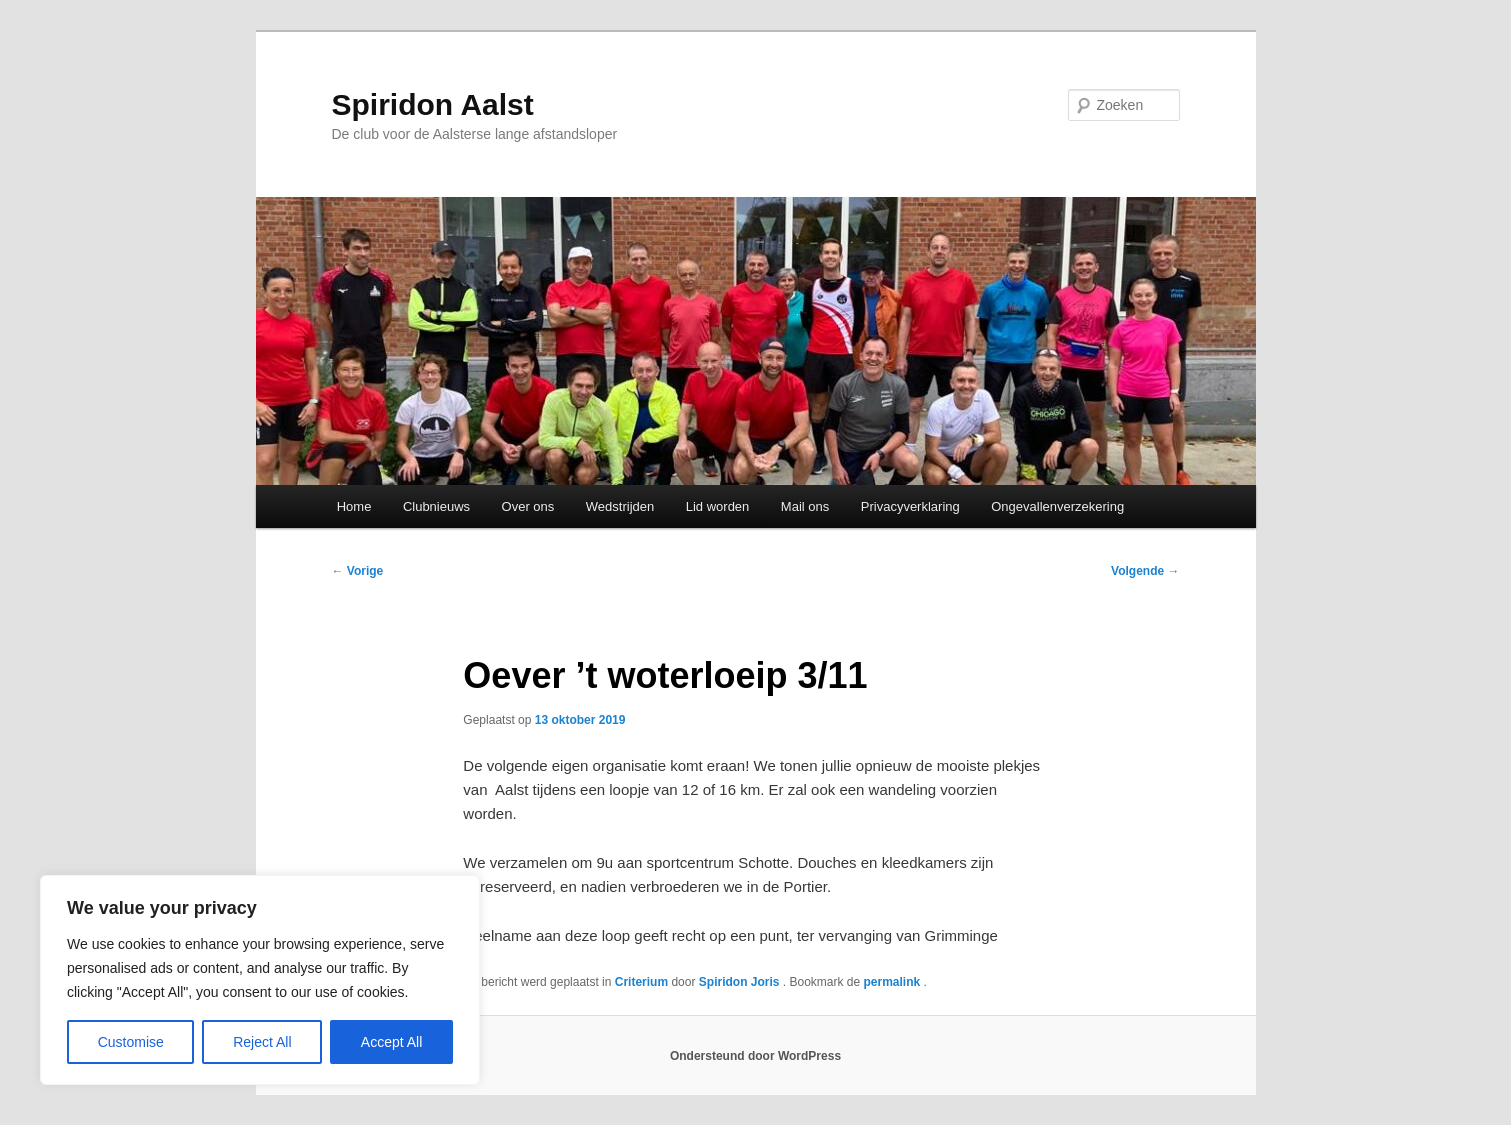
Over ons (528, 506)
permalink (894, 982)
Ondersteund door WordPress (755, 1056)
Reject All (262, 1042)
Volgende (1145, 571)
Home (354, 506)
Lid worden (718, 506)
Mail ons (805, 506)
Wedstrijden (620, 506)
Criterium (641, 982)
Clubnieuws (436, 506)
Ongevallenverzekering (1057, 506)
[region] (260, 980)
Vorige (358, 571)
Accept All (391, 1042)
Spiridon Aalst (433, 104)
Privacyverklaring (910, 506)
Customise (131, 1042)
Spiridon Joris (741, 982)
